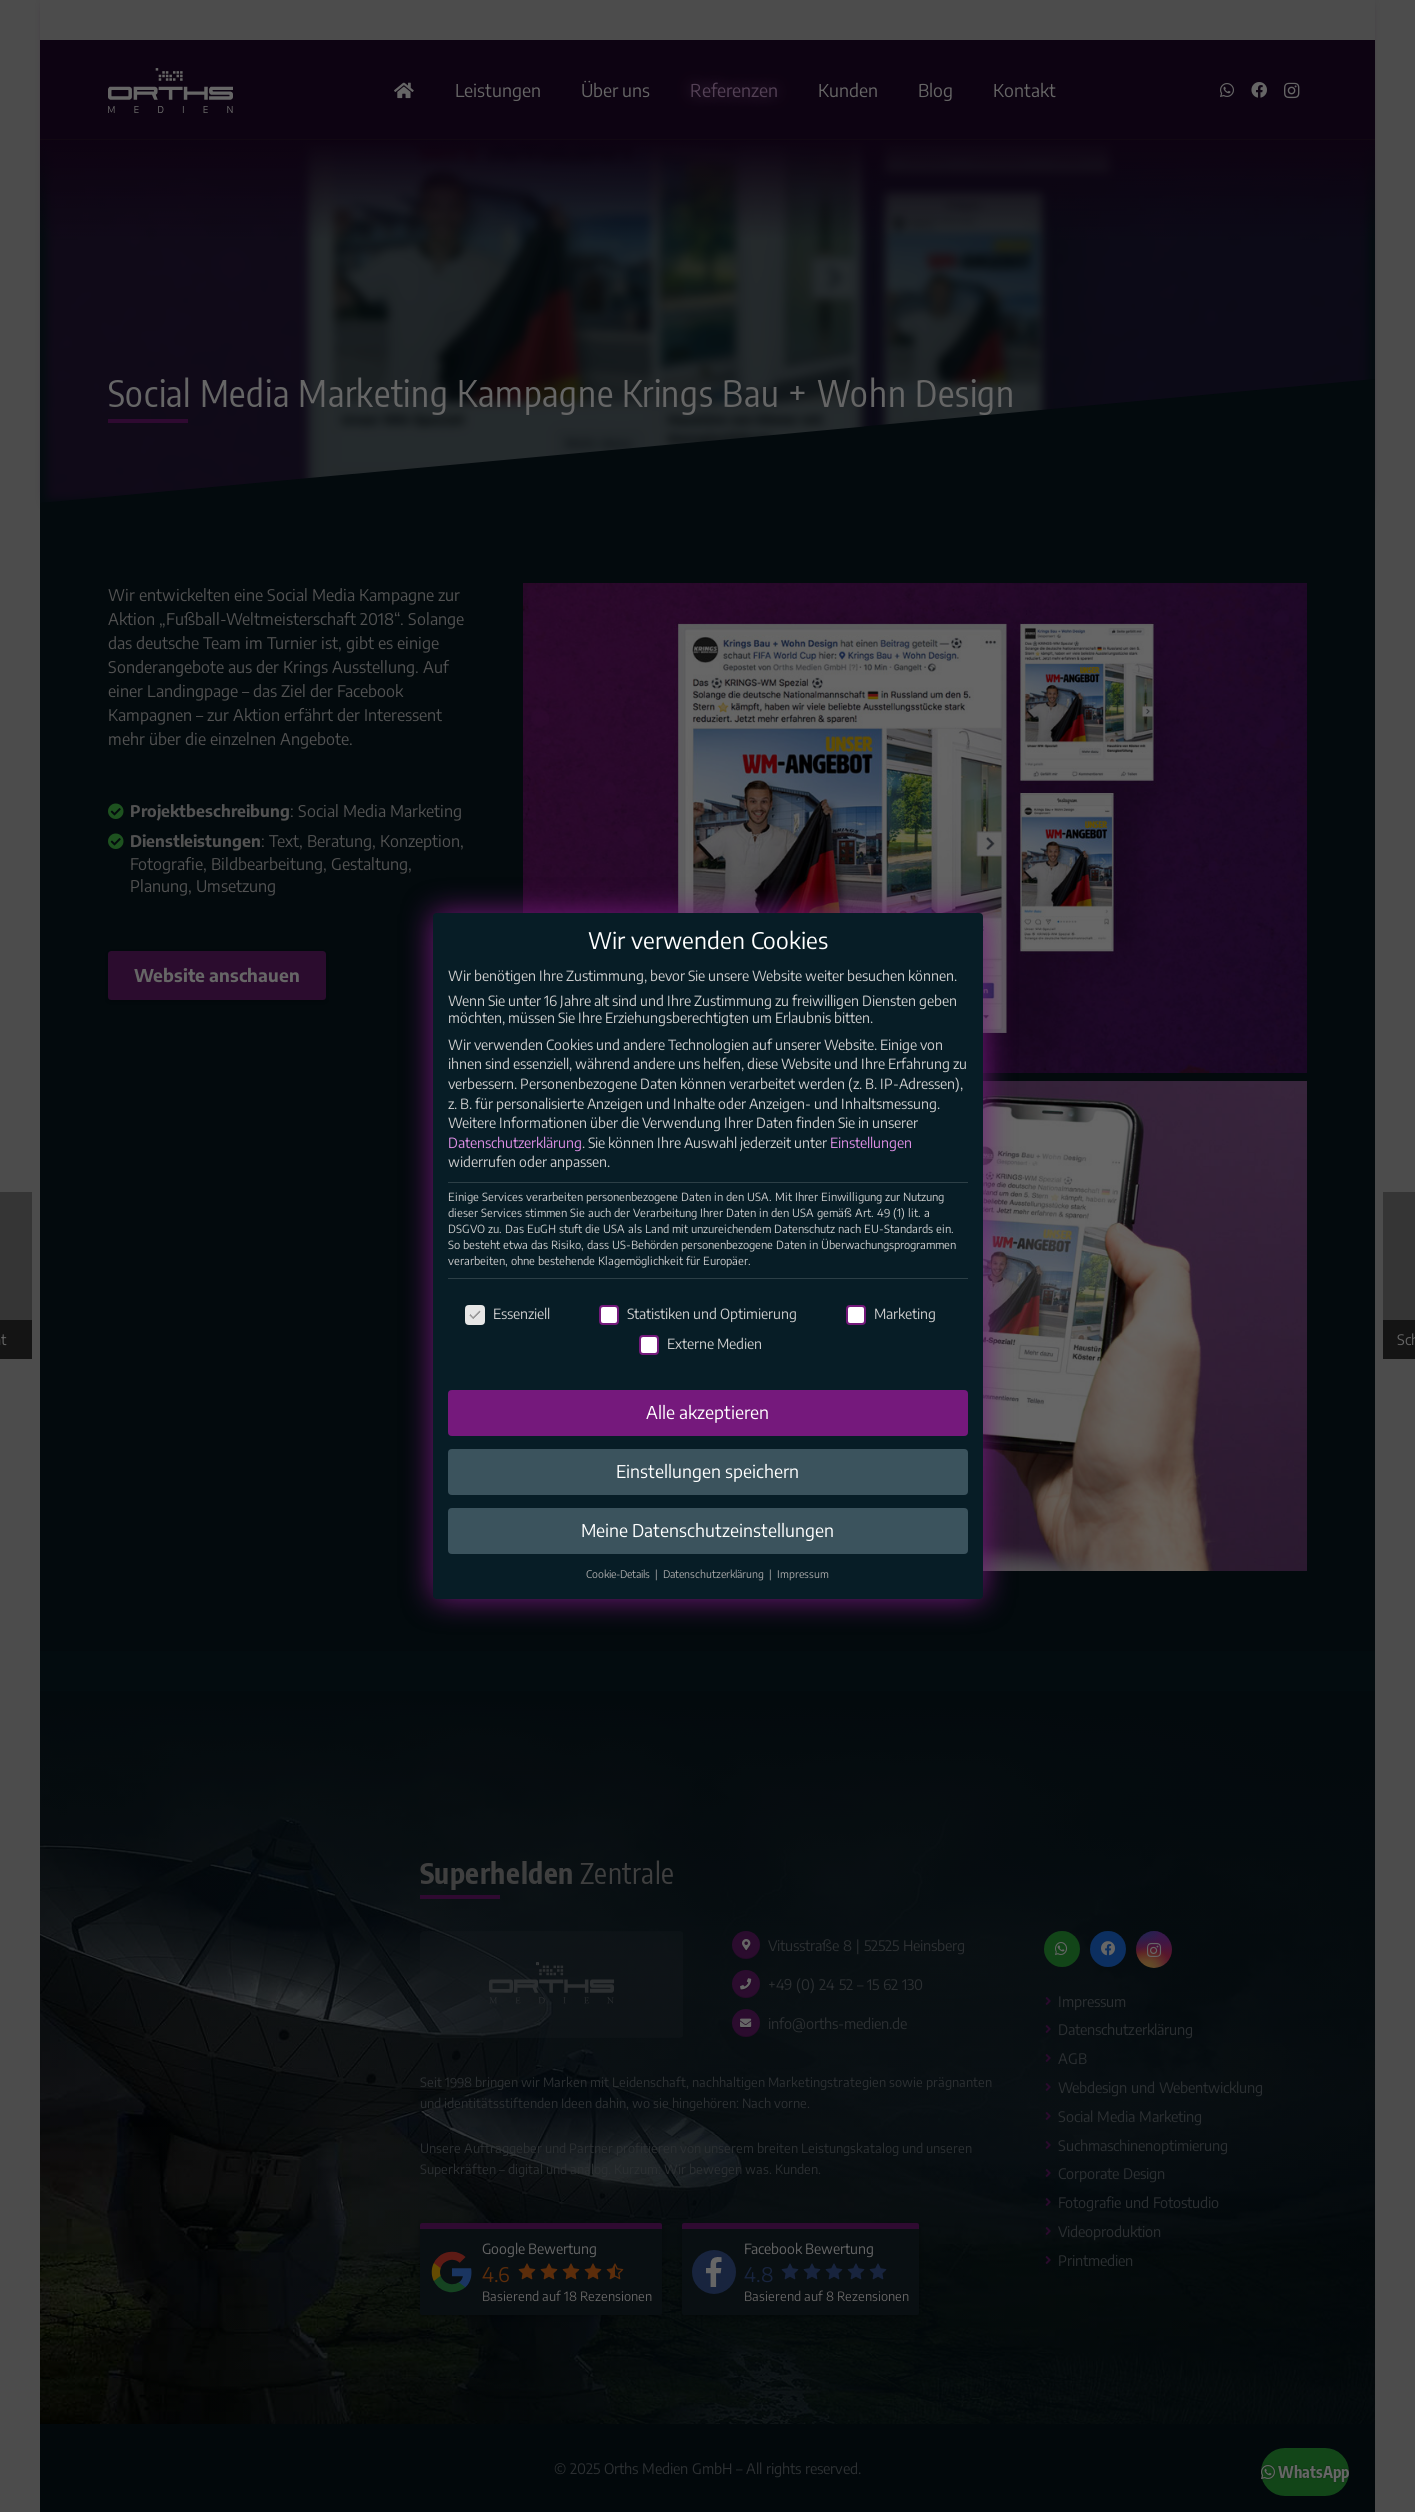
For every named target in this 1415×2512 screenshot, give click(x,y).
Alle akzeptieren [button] (707, 1435)
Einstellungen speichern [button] (707, 1494)
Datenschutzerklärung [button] (715, 1596)
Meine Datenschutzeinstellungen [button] (707, 1553)
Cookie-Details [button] (619, 1596)
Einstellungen (871, 1165)
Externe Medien (700, 1366)
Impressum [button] (803, 1596)
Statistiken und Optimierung (698, 1337)
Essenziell (507, 1337)
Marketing (891, 1337)
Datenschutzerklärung (515, 1165)
